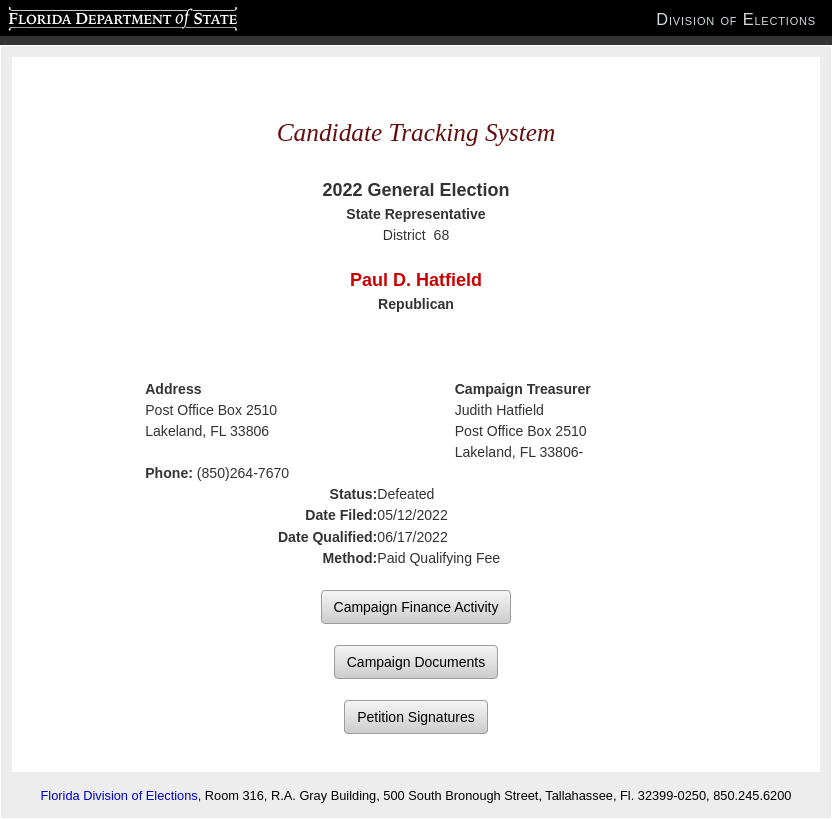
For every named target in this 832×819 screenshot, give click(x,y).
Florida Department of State (83, 16)
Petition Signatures (416, 717)
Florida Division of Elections (119, 795)
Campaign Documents (416, 662)
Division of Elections (736, 19)
